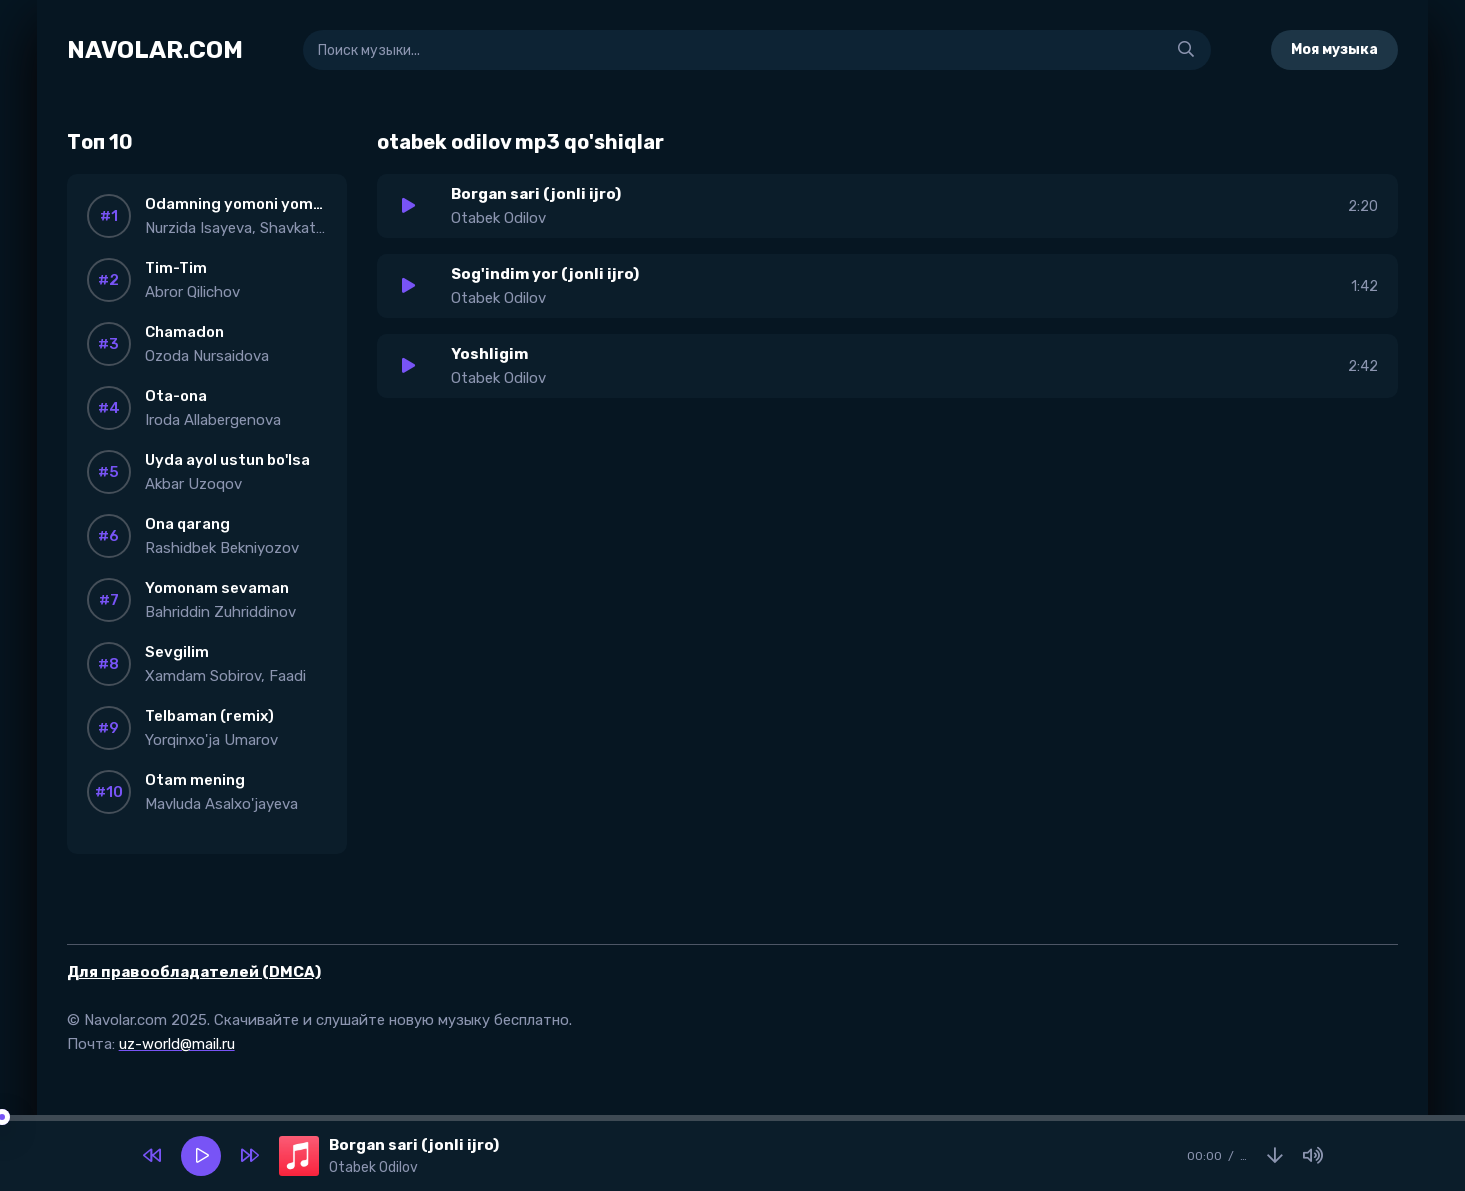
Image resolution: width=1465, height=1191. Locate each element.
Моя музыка (1334, 49)
